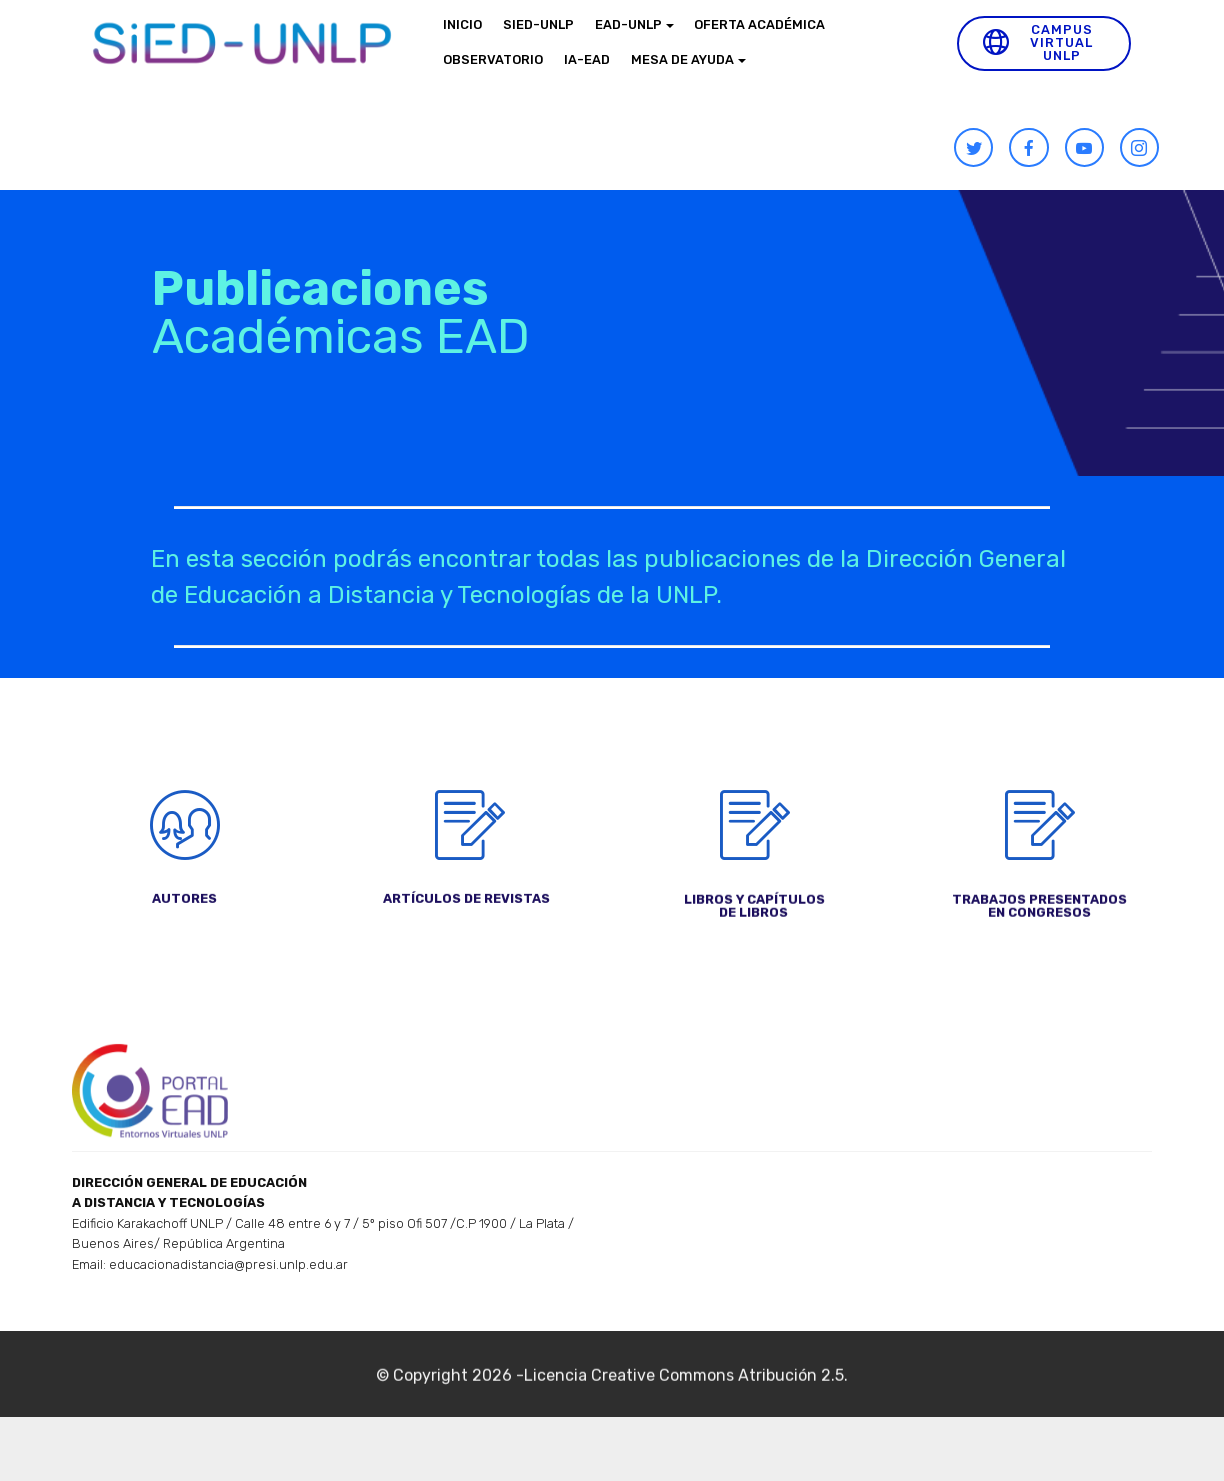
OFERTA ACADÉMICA (759, 24)
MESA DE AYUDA (682, 59)
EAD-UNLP (628, 24)
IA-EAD (587, 59)
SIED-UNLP (538, 24)
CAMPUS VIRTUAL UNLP (1038, 42)
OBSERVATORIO (493, 59)
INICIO (462, 24)
